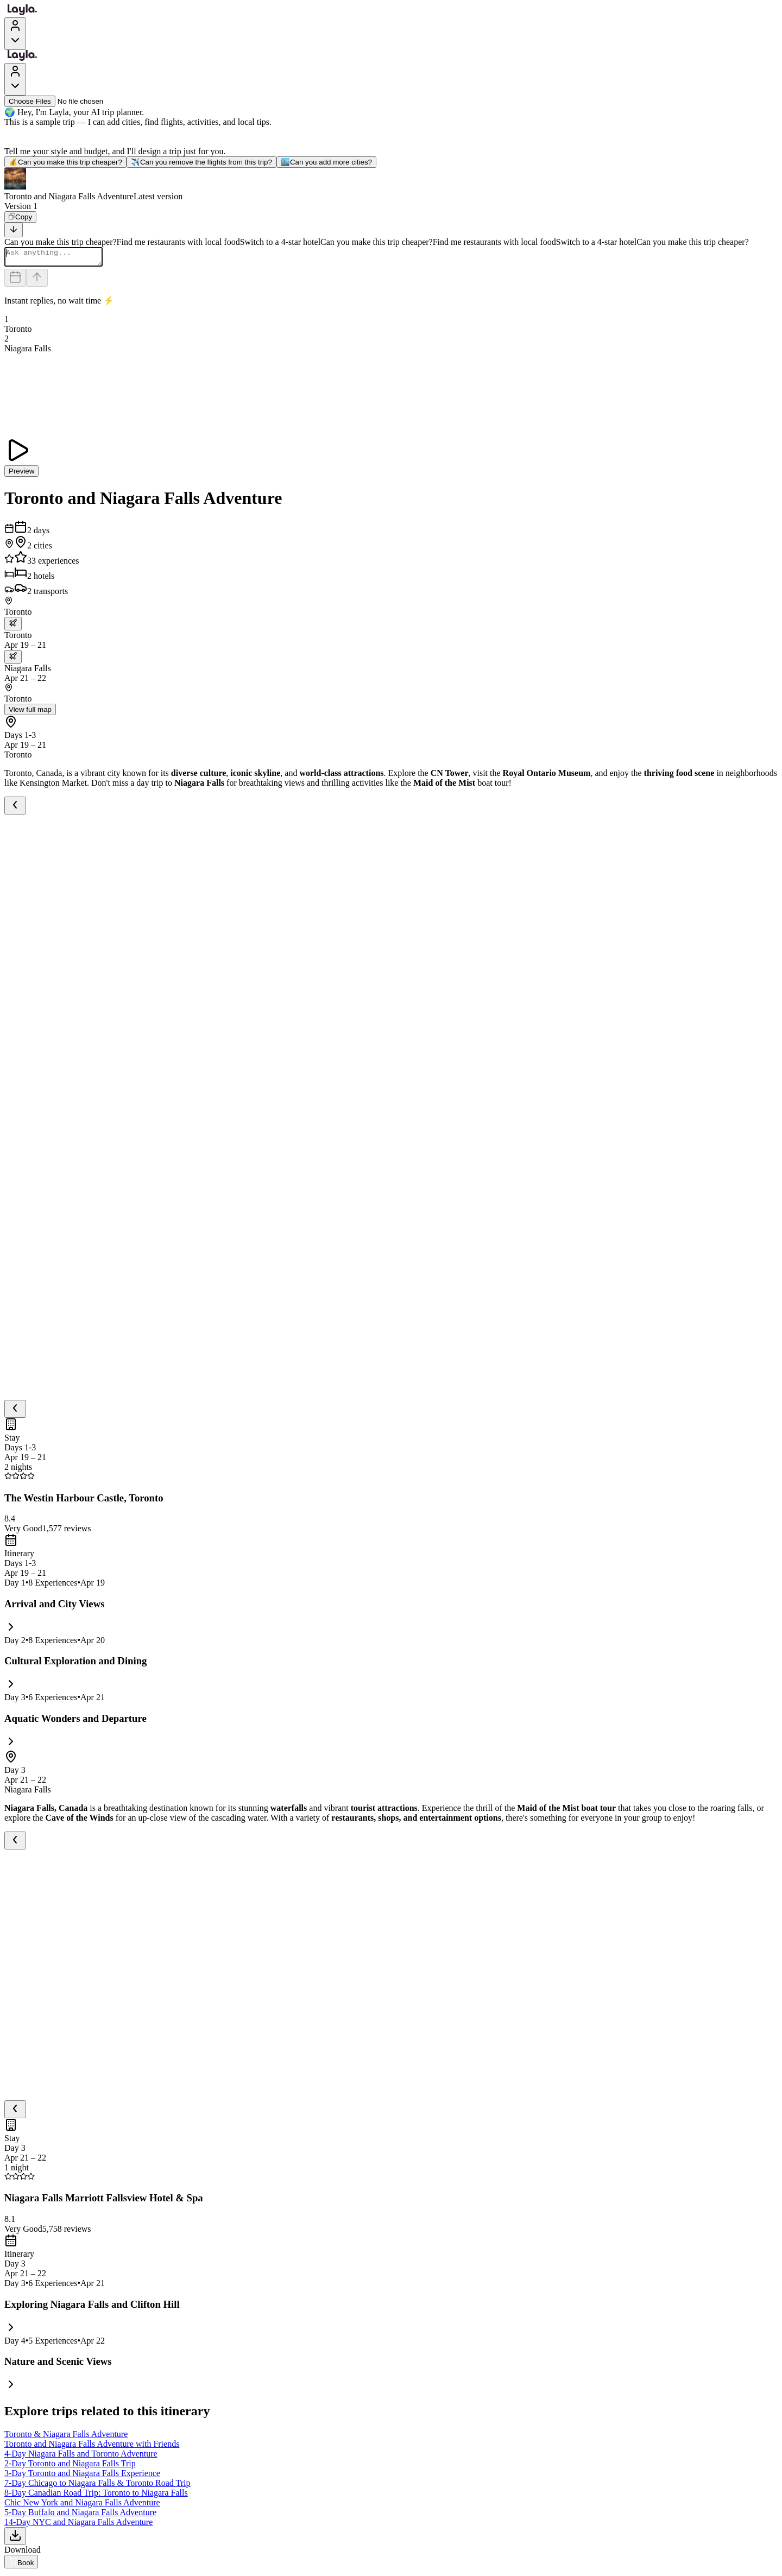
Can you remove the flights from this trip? (201, 162)
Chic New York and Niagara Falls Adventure (82, 2505)
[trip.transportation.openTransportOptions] (13, 627)
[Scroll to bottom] (13, 230)
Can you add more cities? (326, 162)
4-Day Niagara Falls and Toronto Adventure (80, 2456)
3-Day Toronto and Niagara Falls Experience (82, 2476)
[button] (391, 184)
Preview (21, 474)
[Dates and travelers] (15, 281)
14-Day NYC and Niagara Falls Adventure (78, 2525)
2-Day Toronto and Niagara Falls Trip (70, 2466)
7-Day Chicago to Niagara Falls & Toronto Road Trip (97, 2486)
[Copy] (20, 217)
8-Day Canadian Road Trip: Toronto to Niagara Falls (96, 2496)
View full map (30, 713)
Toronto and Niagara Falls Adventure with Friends (91, 2447)
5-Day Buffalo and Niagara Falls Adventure (80, 2515)
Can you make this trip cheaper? (65, 162)
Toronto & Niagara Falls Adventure (66, 2437)
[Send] (37, 281)
